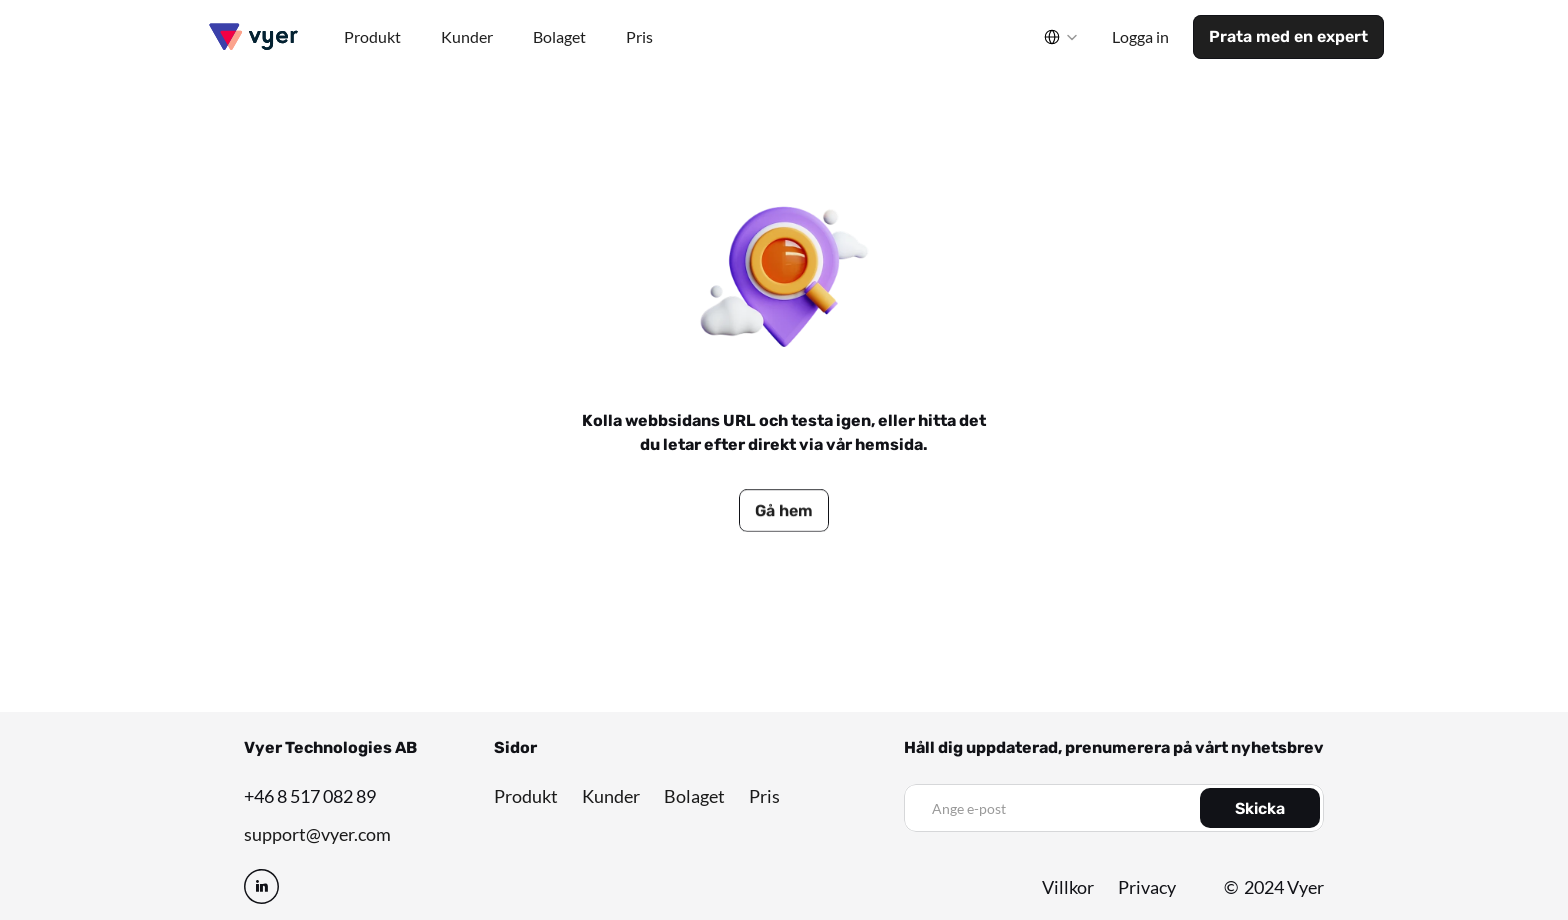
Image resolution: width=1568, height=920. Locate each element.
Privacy (1147, 887)
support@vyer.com (317, 834)
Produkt (526, 796)
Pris (764, 796)
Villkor (1068, 887)
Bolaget (694, 796)
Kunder (611, 796)
